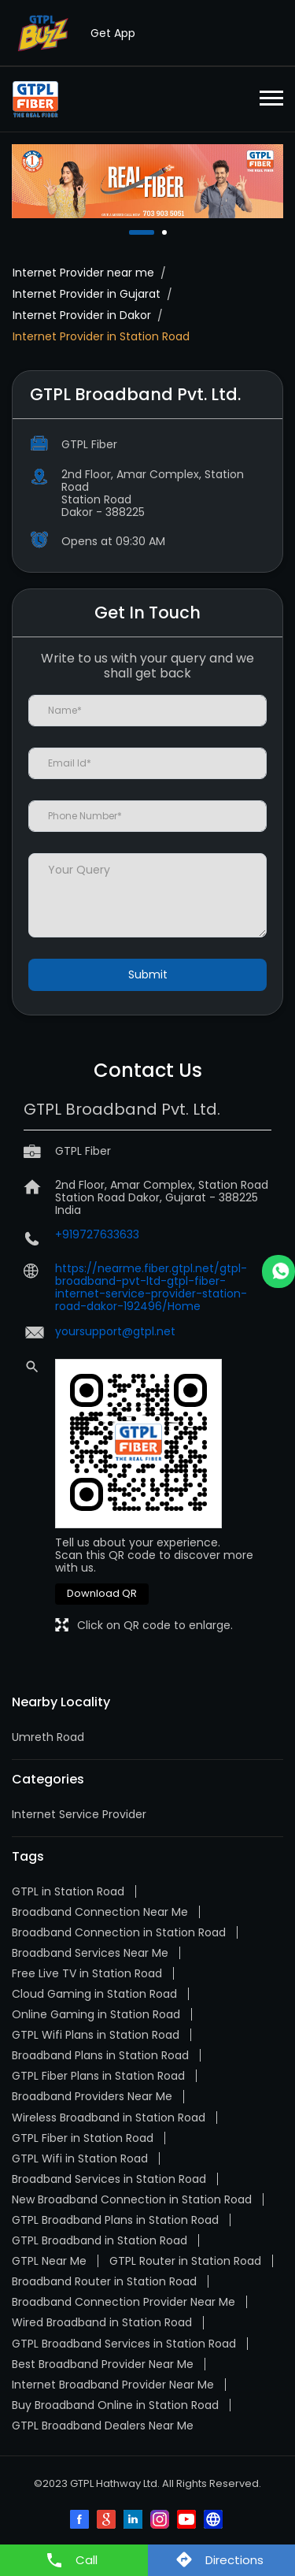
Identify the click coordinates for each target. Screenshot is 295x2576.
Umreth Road (48, 1737)
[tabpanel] (147, 180)
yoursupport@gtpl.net (115, 1331)
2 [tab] (166, 232)
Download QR (102, 1593)
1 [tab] (133, 232)
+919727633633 (97, 1234)
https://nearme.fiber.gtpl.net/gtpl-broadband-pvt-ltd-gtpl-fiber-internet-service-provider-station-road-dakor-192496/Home (151, 1287)
